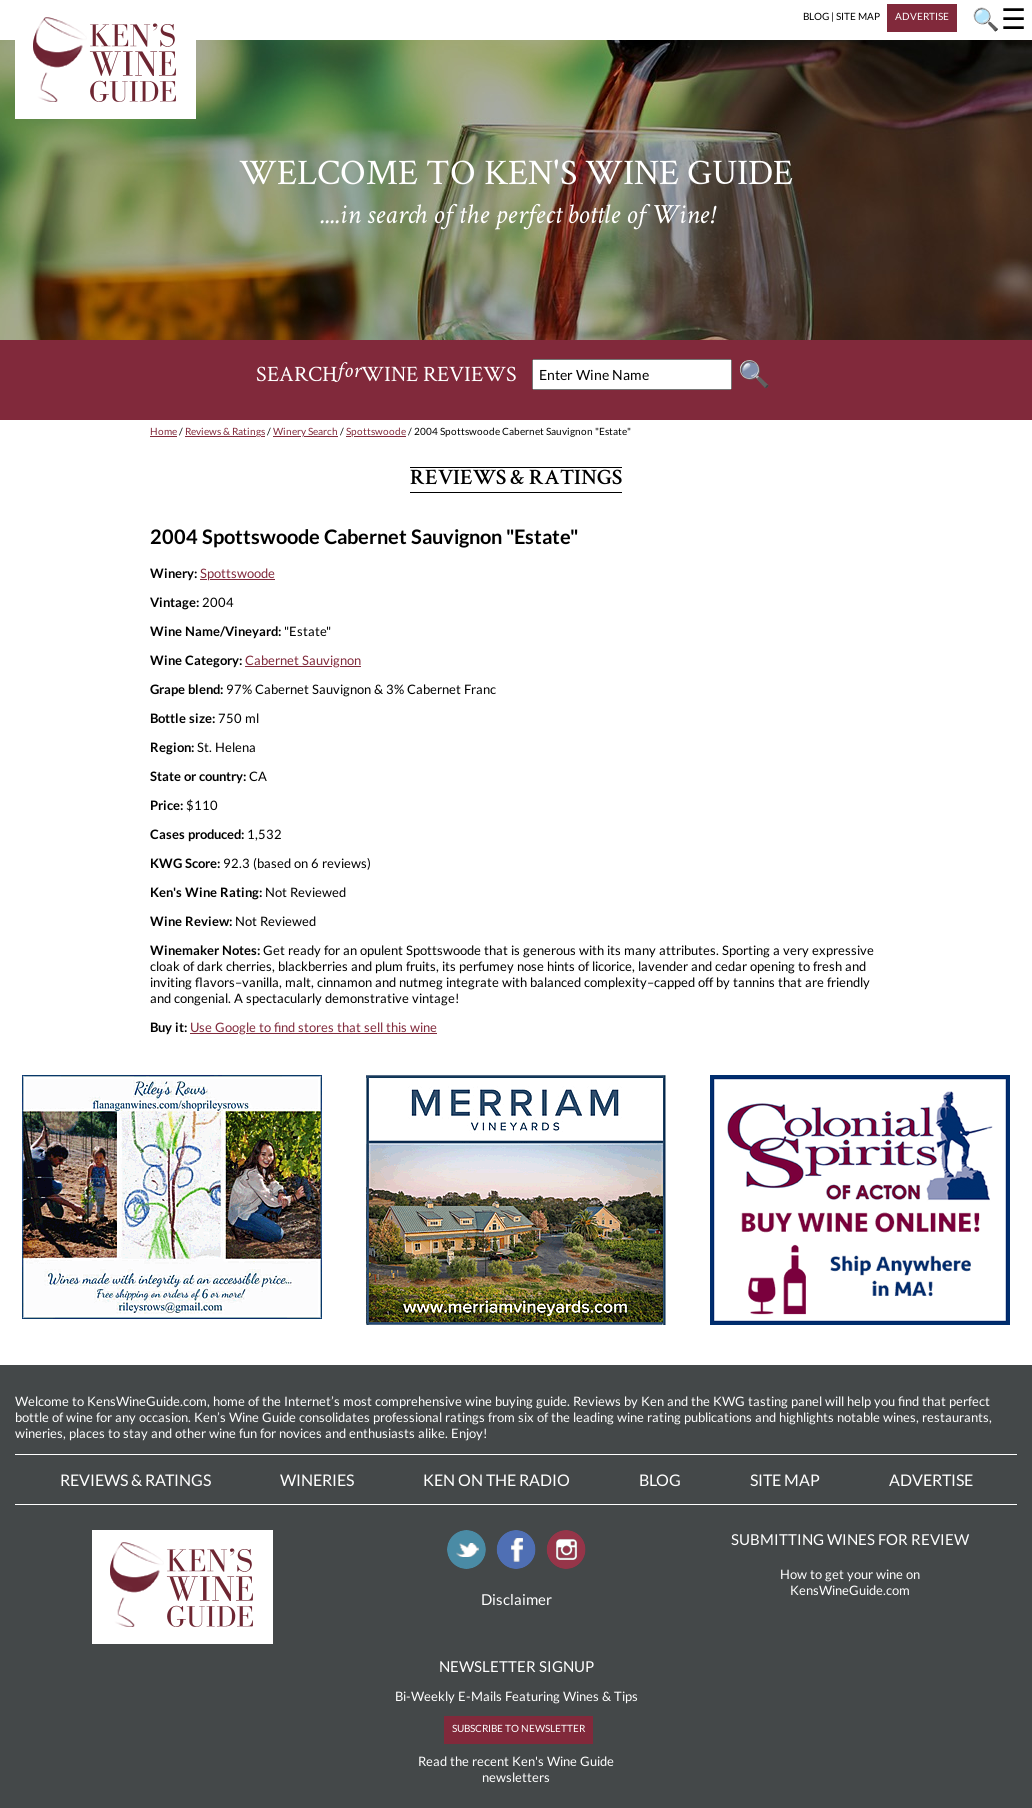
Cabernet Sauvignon (303, 660)
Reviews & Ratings (225, 431)
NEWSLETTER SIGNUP (516, 1666)
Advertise (931, 1479)
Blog (660, 1479)
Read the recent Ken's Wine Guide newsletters (516, 1769)
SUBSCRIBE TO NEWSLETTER (518, 1728)
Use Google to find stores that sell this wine (313, 1027)
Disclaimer (516, 1599)
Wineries (317, 1479)
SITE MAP (858, 16)
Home (163, 431)
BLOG (816, 16)
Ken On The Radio (496, 1479)
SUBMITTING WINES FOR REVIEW (850, 1539)
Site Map (785, 1479)
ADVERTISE (922, 16)
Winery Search (305, 431)
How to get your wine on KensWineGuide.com (850, 1582)
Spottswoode (376, 431)
